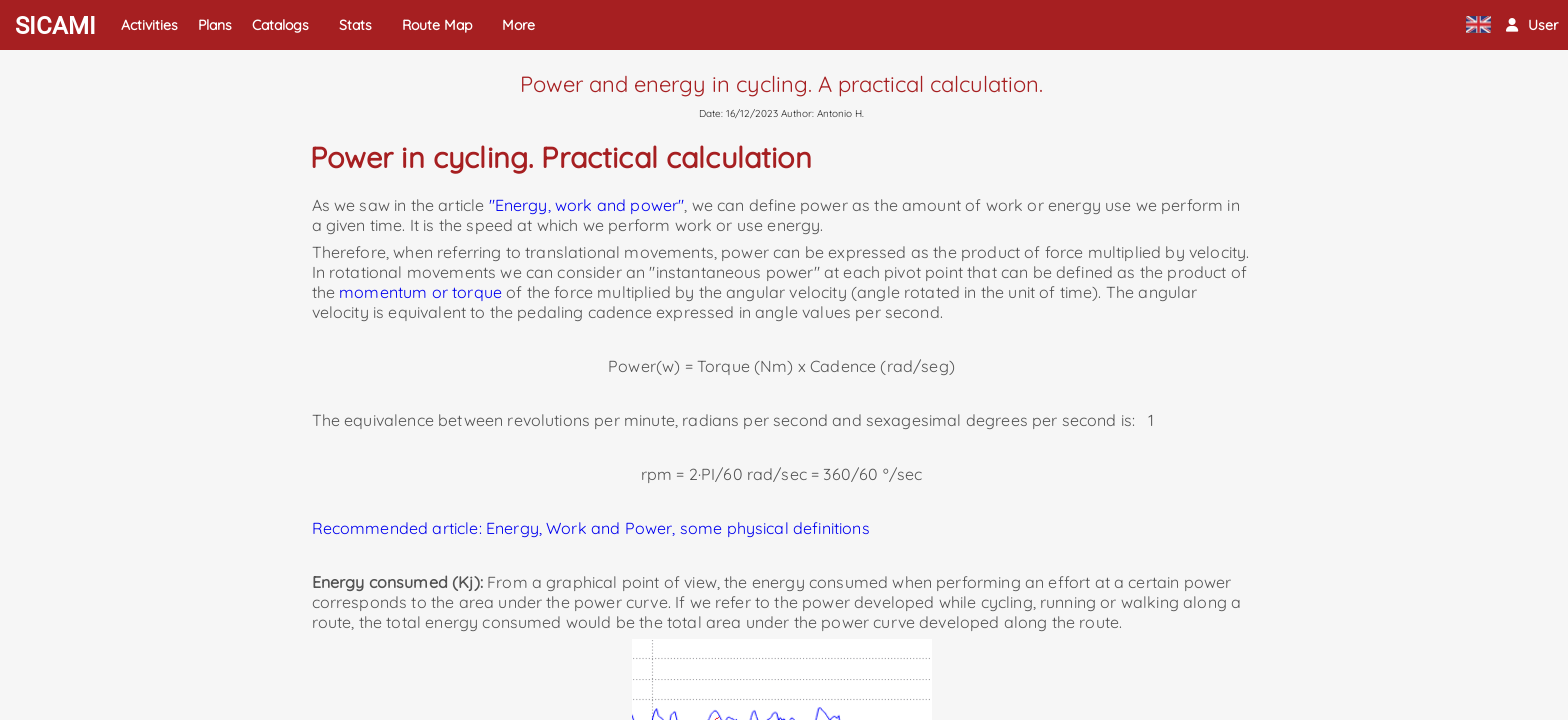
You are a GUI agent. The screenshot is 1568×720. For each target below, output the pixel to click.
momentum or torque (420, 292)
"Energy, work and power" (587, 205)
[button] (1532, 25)
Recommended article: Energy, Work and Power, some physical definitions (591, 528)
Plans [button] (215, 25)
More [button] (518, 25)
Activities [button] (149, 25)
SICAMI (55, 26)
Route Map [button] (437, 25)
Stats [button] (355, 25)
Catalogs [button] (280, 25)
